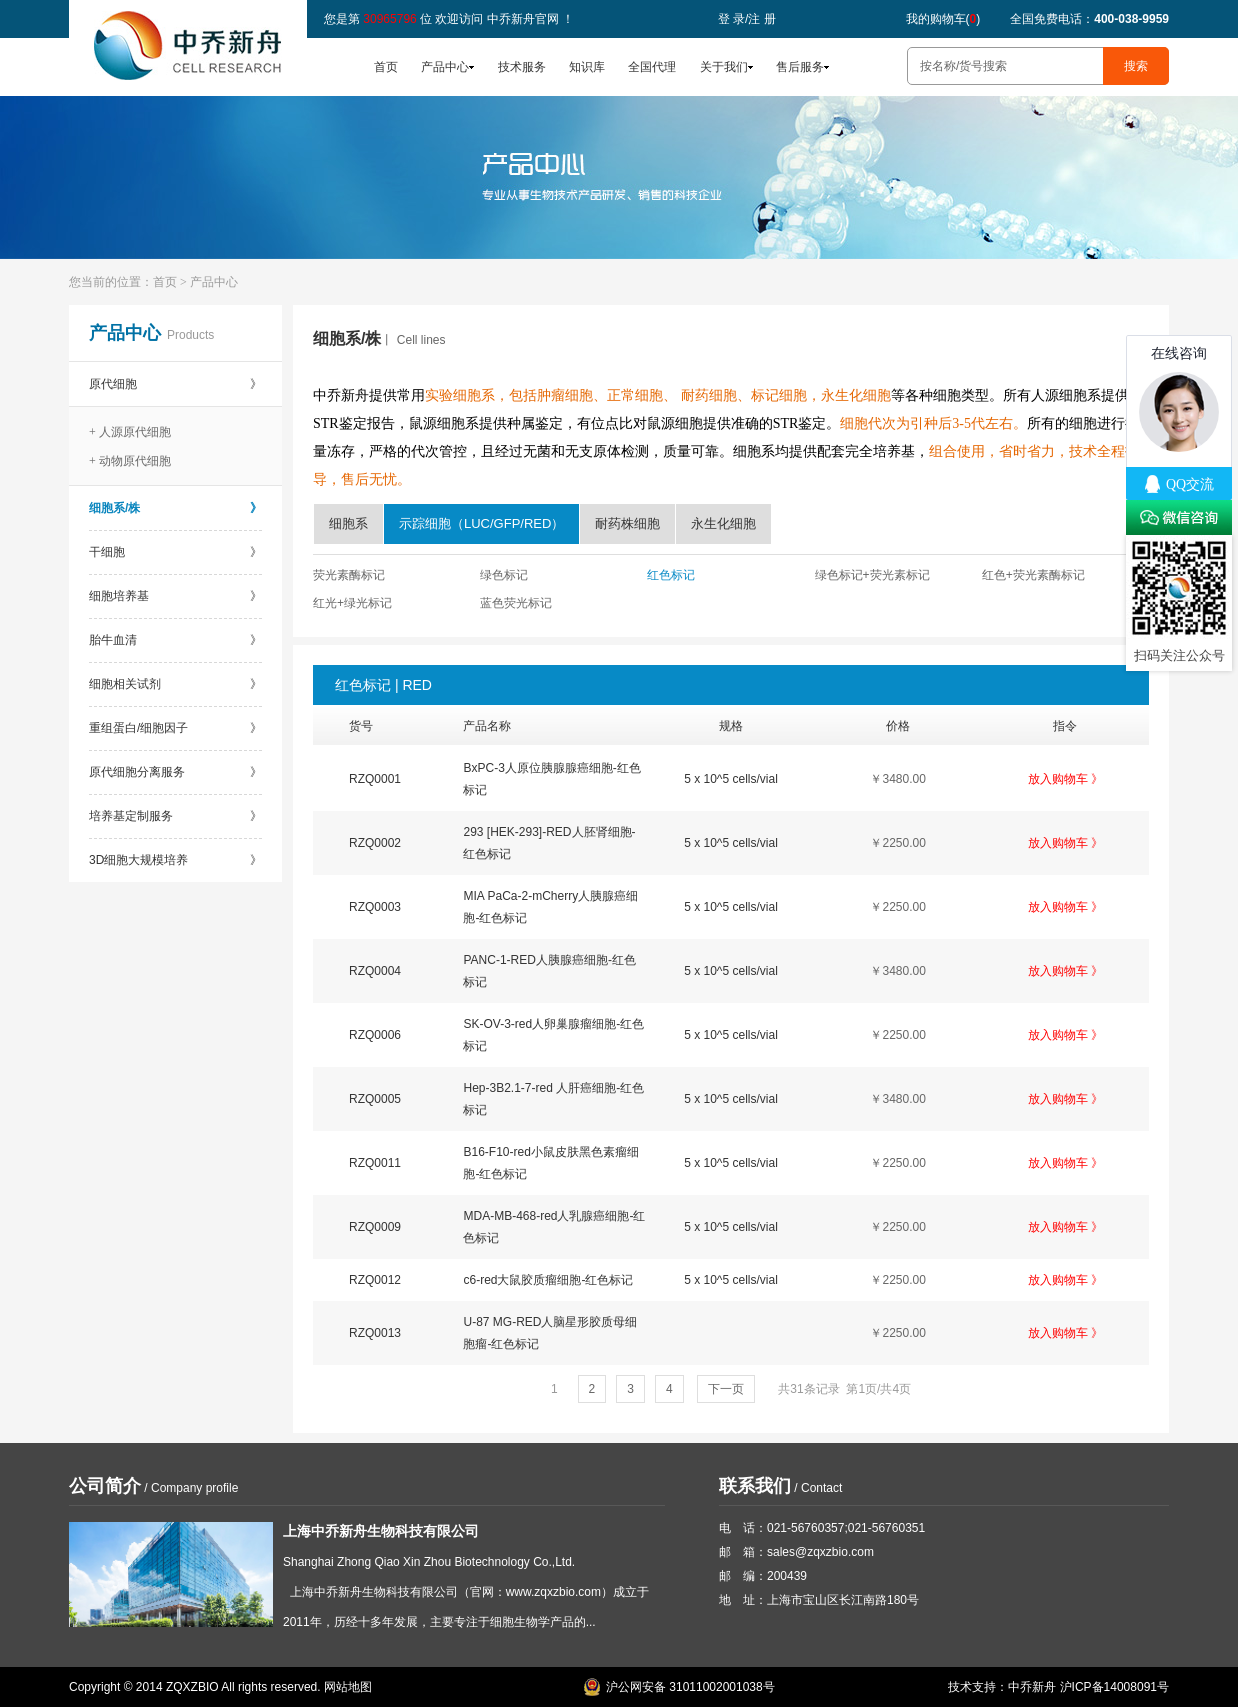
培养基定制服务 (175, 816)
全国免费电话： (1089, 19)
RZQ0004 (375, 971)
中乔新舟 (1032, 1687)
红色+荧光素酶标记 (1033, 575)
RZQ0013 (375, 1333)
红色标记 (671, 575)
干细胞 (175, 552)
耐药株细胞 (627, 523)
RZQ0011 (375, 1163)
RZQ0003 (375, 907)
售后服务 (800, 67)
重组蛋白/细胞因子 (175, 728)
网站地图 (348, 1687)
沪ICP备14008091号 (1114, 1687)
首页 (386, 67)
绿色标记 (504, 575)
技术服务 (522, 67)
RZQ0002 (375, 843)
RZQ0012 (375, 1280)
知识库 (587, 67)
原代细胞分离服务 (175, 772)
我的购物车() (943, 19)
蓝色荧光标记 (516, 603)
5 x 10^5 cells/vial (731, 779)
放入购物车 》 (1065, 779)
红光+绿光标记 (352, 603)
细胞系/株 (175, 508)
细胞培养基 (175, 596)
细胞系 (348, 523)
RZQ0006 (375, 1035)
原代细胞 (175, 384)
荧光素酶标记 (349, 575)
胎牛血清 (175, 640)
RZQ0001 (375, 779)
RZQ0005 (375, 1099)
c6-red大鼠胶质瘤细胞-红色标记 (548, 1280)
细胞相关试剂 (175, 684)
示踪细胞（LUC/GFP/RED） (481, 523)
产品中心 (445, 67)
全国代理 (652, 67)
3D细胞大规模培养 (175, 860)
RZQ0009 (375, 1227)
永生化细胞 (723, 523)
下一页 (726, 1389)
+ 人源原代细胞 (130, 432)
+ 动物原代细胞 (130, 461)
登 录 (731, 19)
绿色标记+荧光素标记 (872, 575)
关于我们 (724, 67)
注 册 (761, 19)
